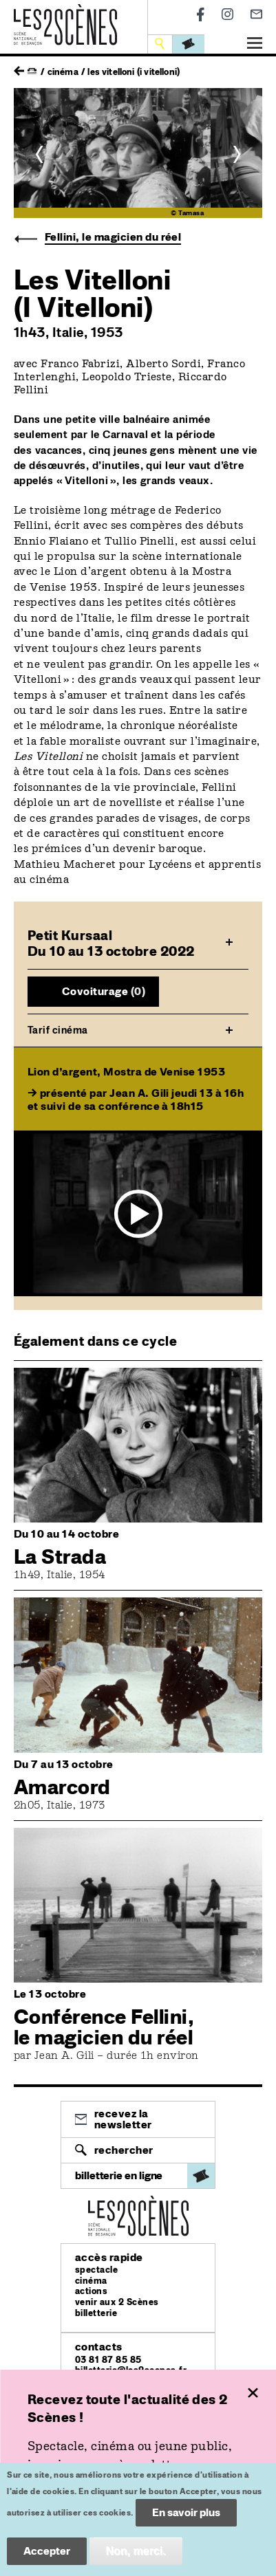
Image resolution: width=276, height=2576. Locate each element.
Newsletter (256, 14)
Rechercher (123, 2150)
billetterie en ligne (118, 2175)
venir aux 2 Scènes (117, 2302)
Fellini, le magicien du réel (113, 236)
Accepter (46, 2552)
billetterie (96, 2313)
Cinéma (62, 72)
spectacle (96, 2269)
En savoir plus (186, 2514)
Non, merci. (136, 2553)
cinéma (91, 2280)
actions (91, 2291)
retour (19, 67)
